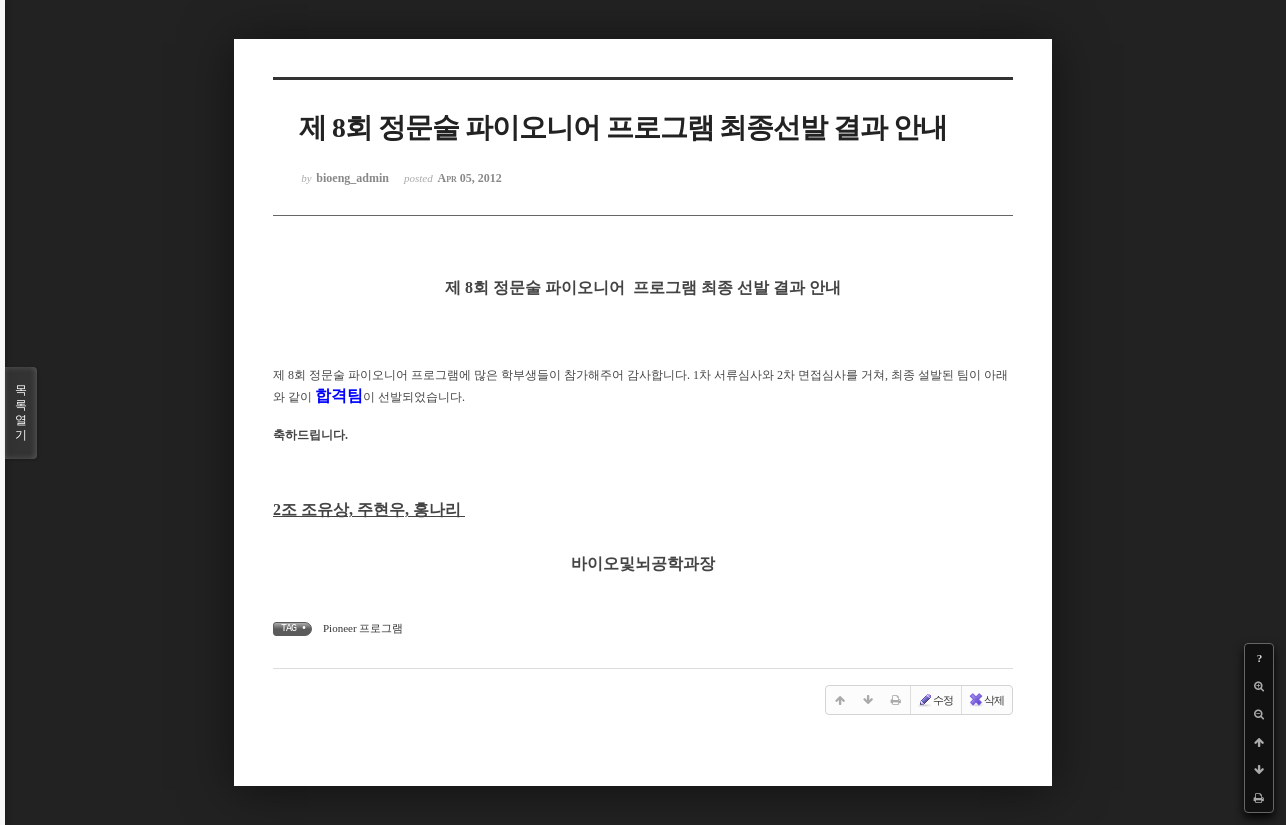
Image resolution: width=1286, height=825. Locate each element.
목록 (21, 413)
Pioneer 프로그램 (363, 628)
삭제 (986, 700)
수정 (935, 700)
